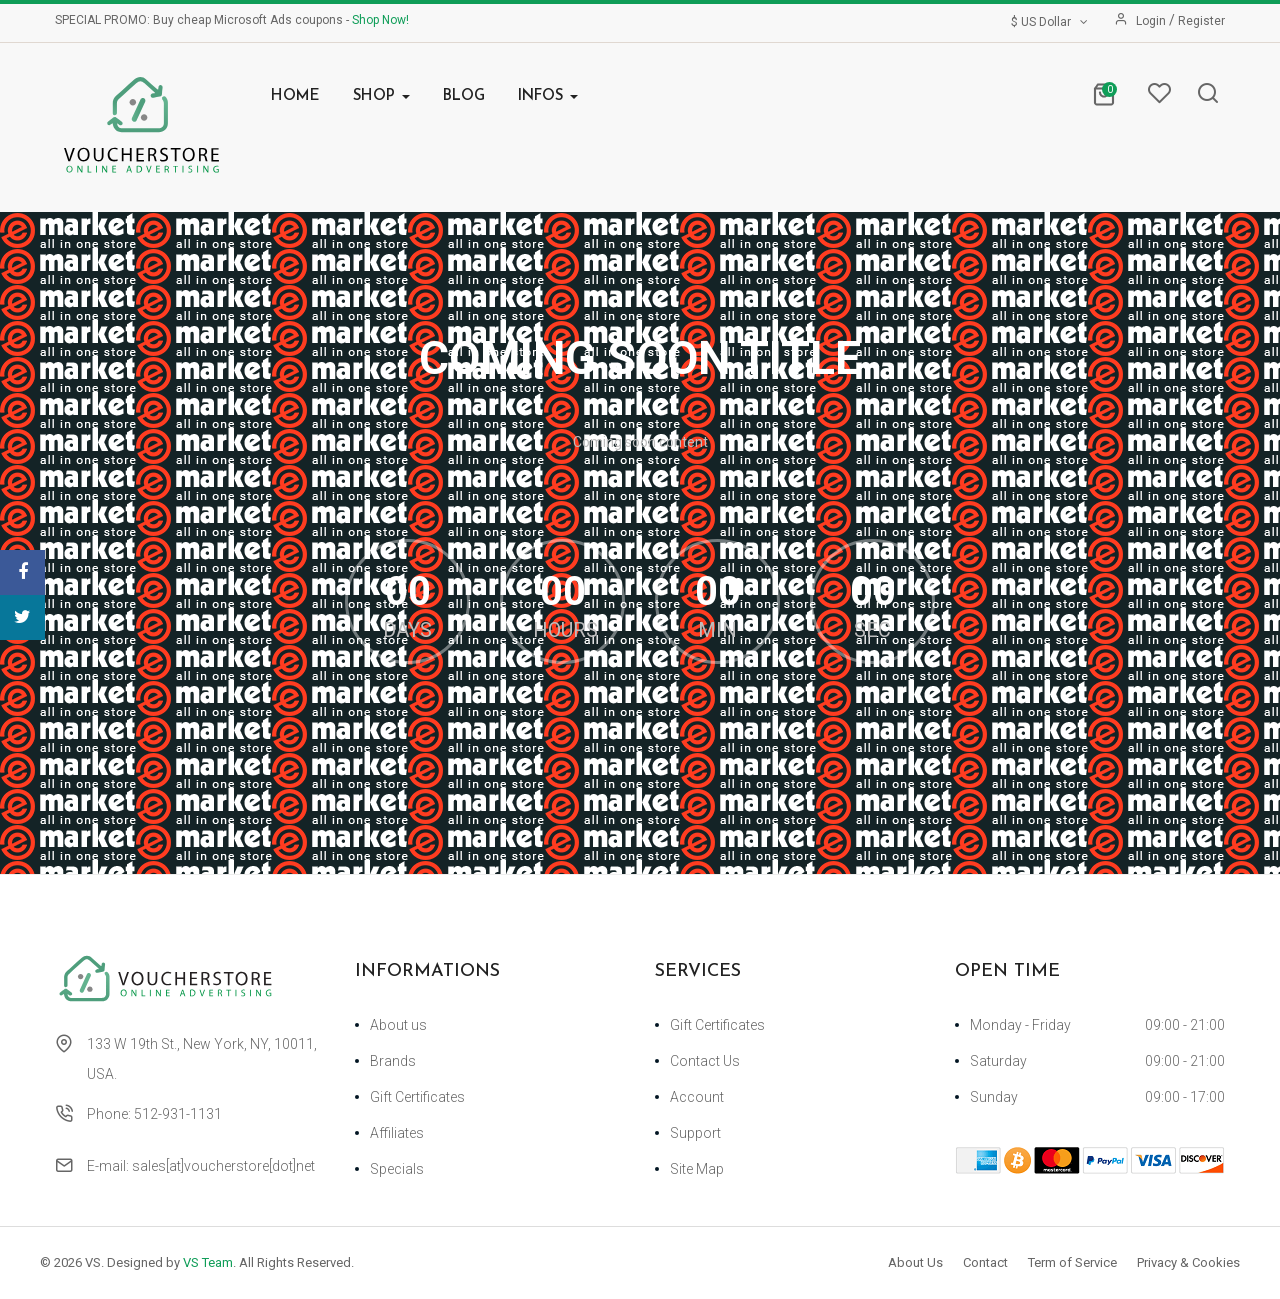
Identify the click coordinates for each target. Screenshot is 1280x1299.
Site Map (697, 1169)
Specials (397, 1169)
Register (1201, 21)
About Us (915, 1262)
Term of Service (1072, 1262)
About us (398, 1025)
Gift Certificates (417, 1097)
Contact (985, 1262)
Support (695, 1133)
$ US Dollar (1051, 22)
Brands (393, 1061)
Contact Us (705, 1061)
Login (1152, 21)
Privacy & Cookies (1188, 1262)
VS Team (208, 1262)
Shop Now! (380, 20)
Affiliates (397, 1133)
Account (697, 1097)
